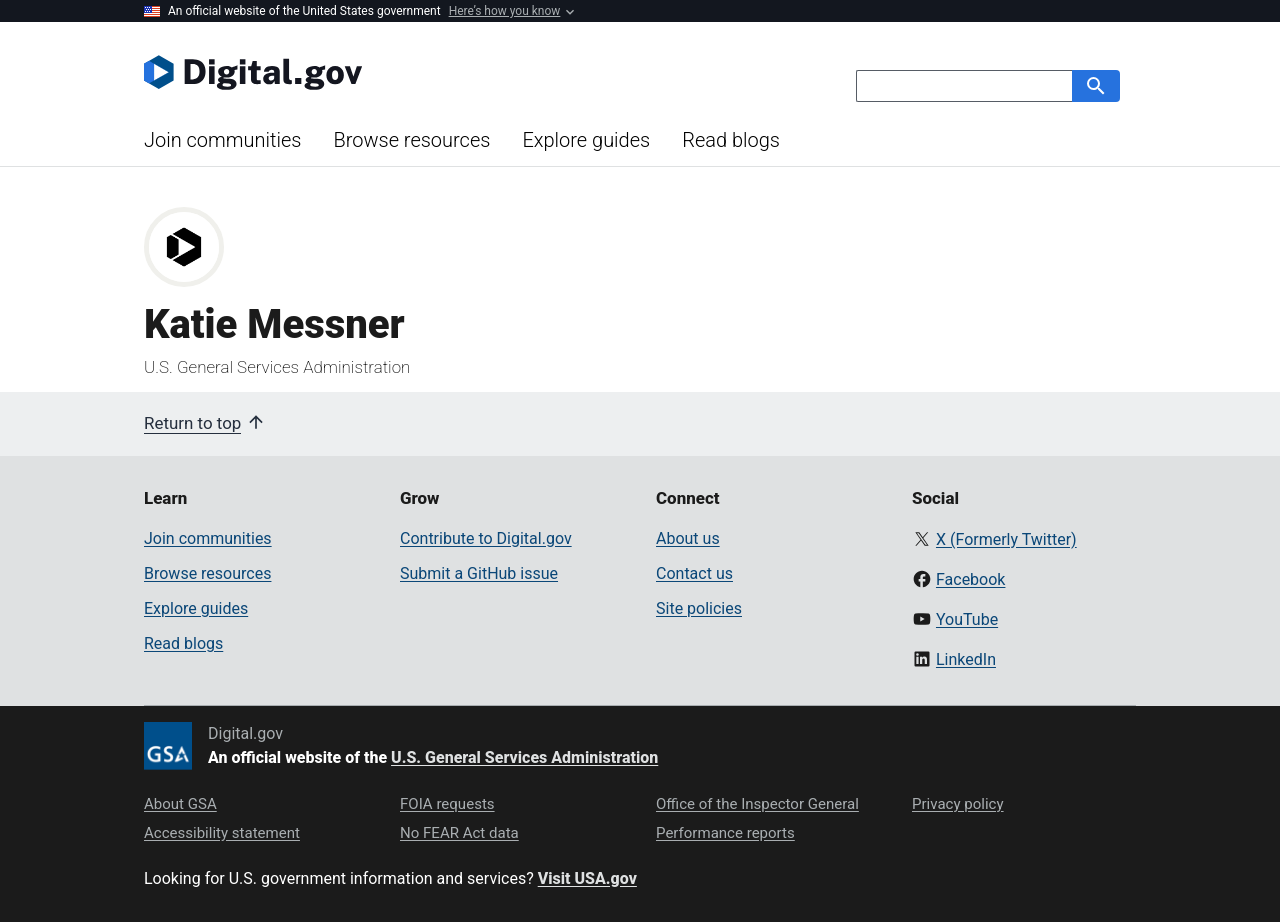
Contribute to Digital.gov (486, 538)
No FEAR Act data (459, 833)
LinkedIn (966, 659)
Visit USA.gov (587, 878)
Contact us (694, 573)
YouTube (967, 619)
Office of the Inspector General (757, 804)
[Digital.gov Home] (392, 72)
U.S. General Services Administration (524, 757)
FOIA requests (447, 804)
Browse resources (411, 140)
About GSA (180, 804)
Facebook (970, 579)
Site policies (699, 608)
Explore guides (586, 140)
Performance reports (725, 833)
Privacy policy (958, 804)
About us (688, 538)
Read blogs (731, 140)
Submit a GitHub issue (479, 573)
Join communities (222, 140)
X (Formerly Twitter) (1006, 539)
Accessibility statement (222, 833)
